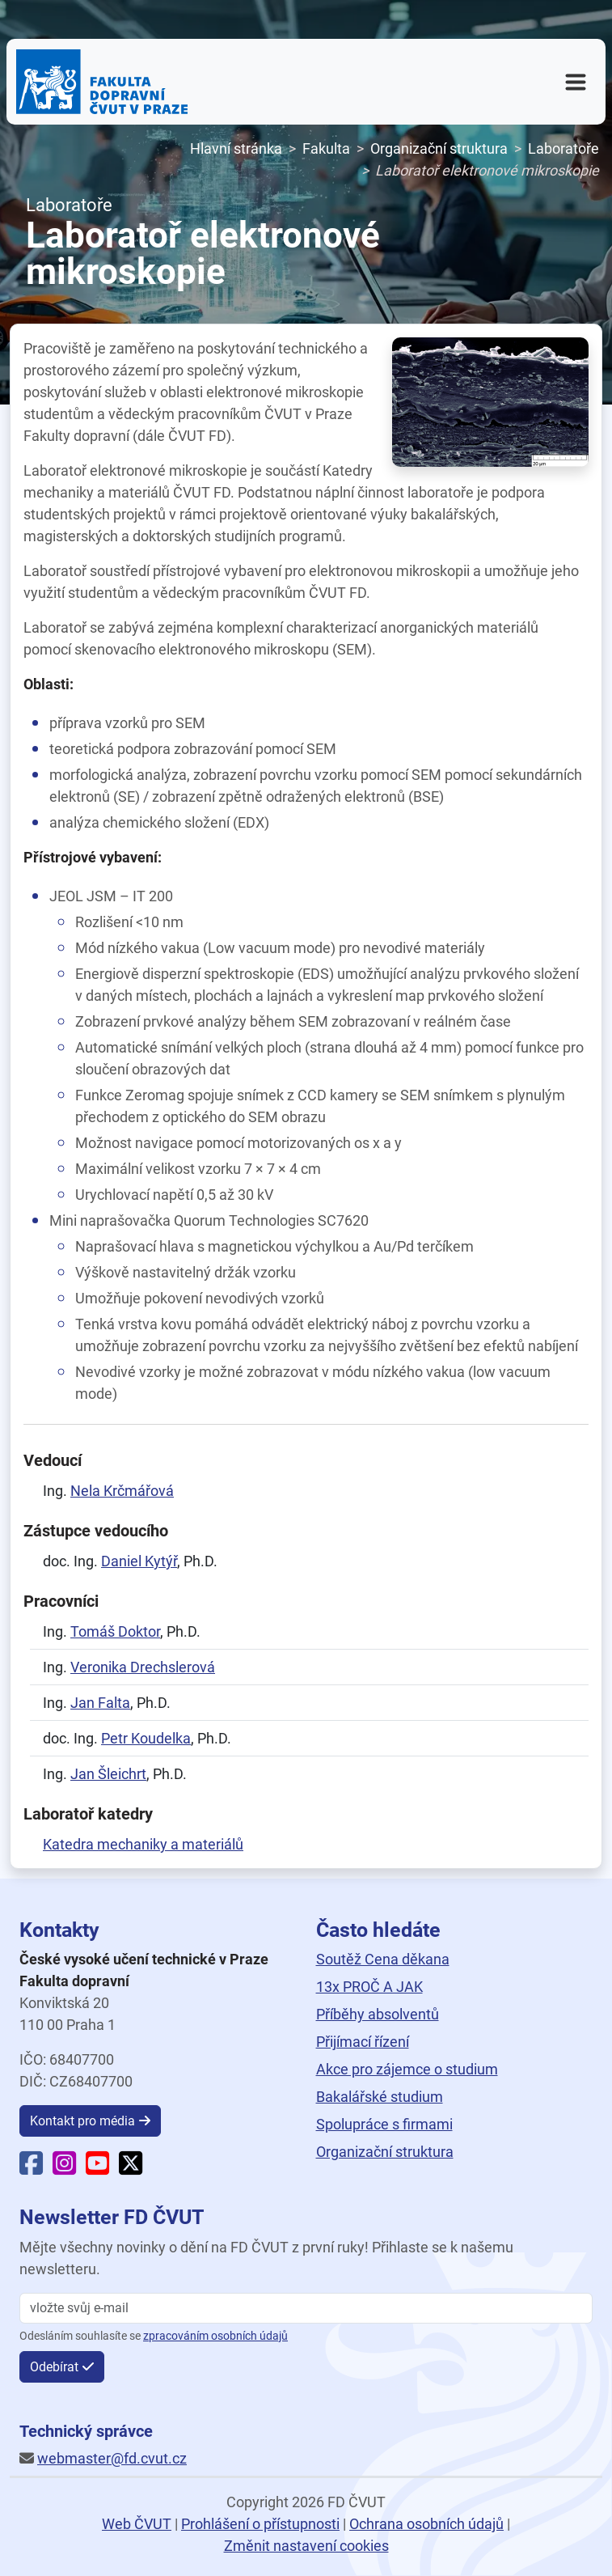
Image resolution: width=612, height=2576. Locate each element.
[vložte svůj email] (306, 2308)
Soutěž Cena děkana (383, 1959)
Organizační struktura (439, 148)
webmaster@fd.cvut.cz (112, 2458)
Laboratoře (563, 148)
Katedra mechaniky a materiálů (143, 1844)
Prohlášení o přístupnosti (260, 2523)
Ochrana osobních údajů (426, 2523)
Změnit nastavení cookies (306, 2545)
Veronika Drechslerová (142, 1667)
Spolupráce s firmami (384, 2124)
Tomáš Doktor (115, 1631)
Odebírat (54, 2367)
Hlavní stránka (236, 148)
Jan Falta (100, 1702)
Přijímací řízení (362, 2041)
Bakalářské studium (379, 2096)
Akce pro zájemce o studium (407, 2069)
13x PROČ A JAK (369, 1986)
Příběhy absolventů (377, 2014)
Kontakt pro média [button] (82, 2121)
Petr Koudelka (146, 1738)
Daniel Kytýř (139, 1561)
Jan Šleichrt (108, 1773)
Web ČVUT (136, 2523)
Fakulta (326, 148)
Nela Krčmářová (122, 1490)
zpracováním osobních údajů (215, 2336)
